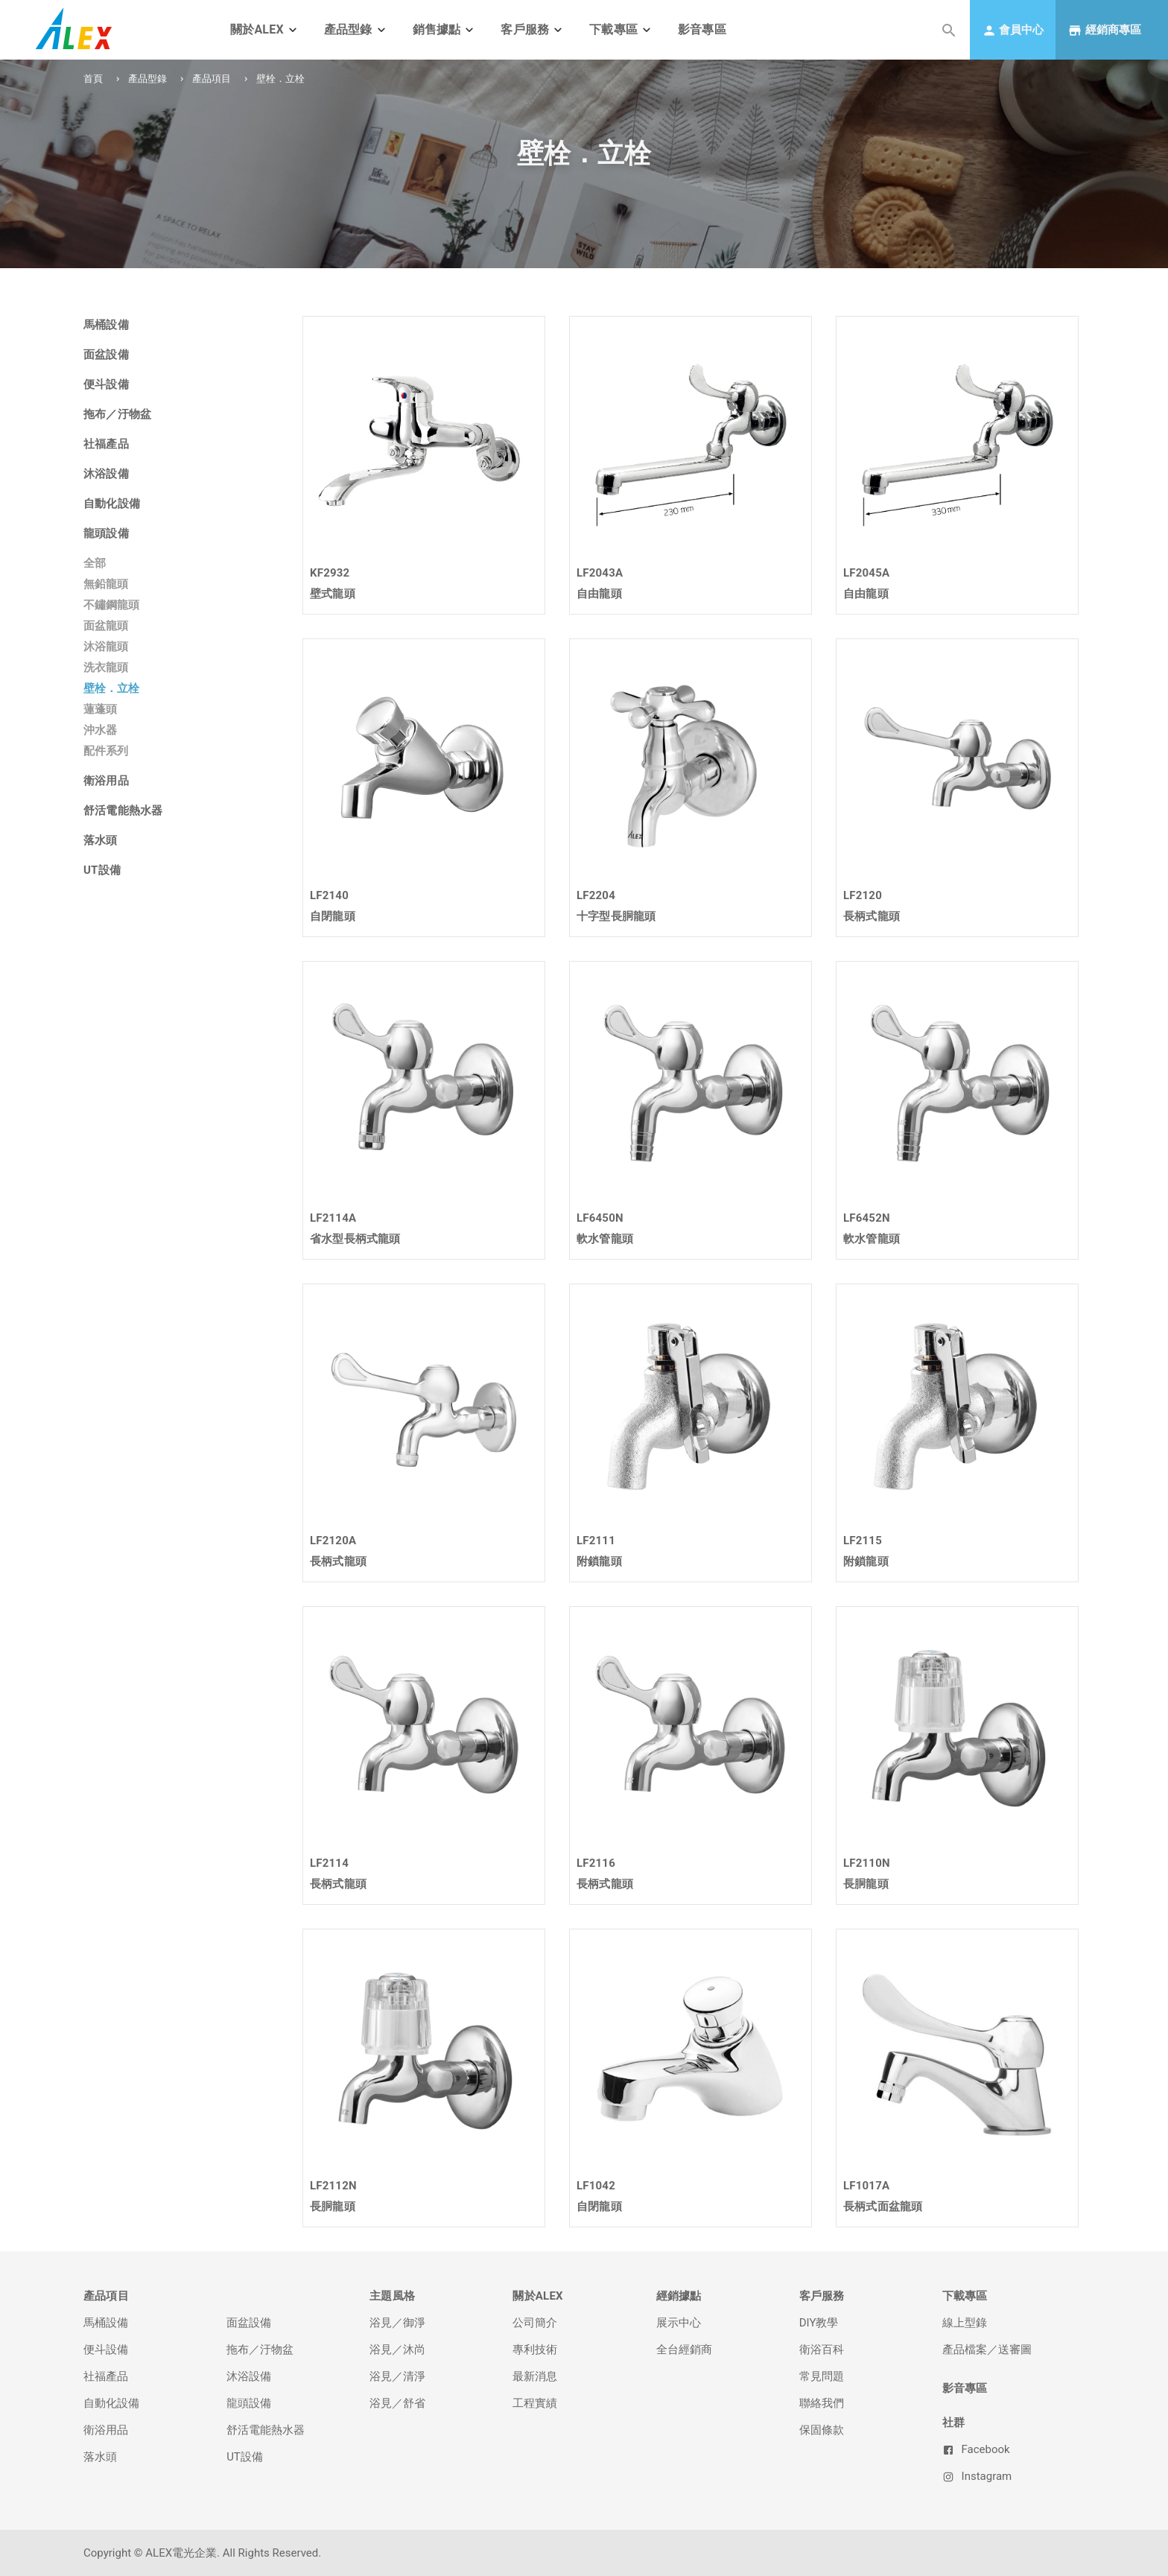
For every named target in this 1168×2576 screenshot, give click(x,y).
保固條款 (821, 2430)
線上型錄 (964, 2322)
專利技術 (534, 2349)
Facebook (976, 2449)
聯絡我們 (821, 2403)
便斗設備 (105, 2349)
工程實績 (534, 2403)
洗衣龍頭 (105, 667)
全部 (94, 563)
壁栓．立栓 (111, 688)
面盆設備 (248, 2322)
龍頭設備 (248, 2403)
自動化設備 (111, 2403)
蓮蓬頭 (100, 709)
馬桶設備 (105, 2322)
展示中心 (678, 2322)
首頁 (93, 78)
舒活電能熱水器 (265, 2430)
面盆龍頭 (105, 625)
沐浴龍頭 (105, 646)
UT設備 (244, 2457)
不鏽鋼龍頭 (111, 605)
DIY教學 (819, 2322)
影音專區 (702, 29)
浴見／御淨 (397, 2322)
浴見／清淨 (397, 2376)
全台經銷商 (684, 2349)
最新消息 (534, 2376)
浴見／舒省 (397, 2403)
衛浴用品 (105, 2430)
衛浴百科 (821, 2349)
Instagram (977, 2476)
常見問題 (821, 2376)
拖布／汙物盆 (259, 2349)
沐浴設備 (248, 2376)
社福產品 (105, 2376)
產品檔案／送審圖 (987, 2349)
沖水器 (100, 730)
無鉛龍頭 (105, 584)
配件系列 (105, 751)
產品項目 (211, 78)
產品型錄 (147, 78)
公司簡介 (534, 2322)
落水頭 (100, 2457)
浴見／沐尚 (397, 2349)
